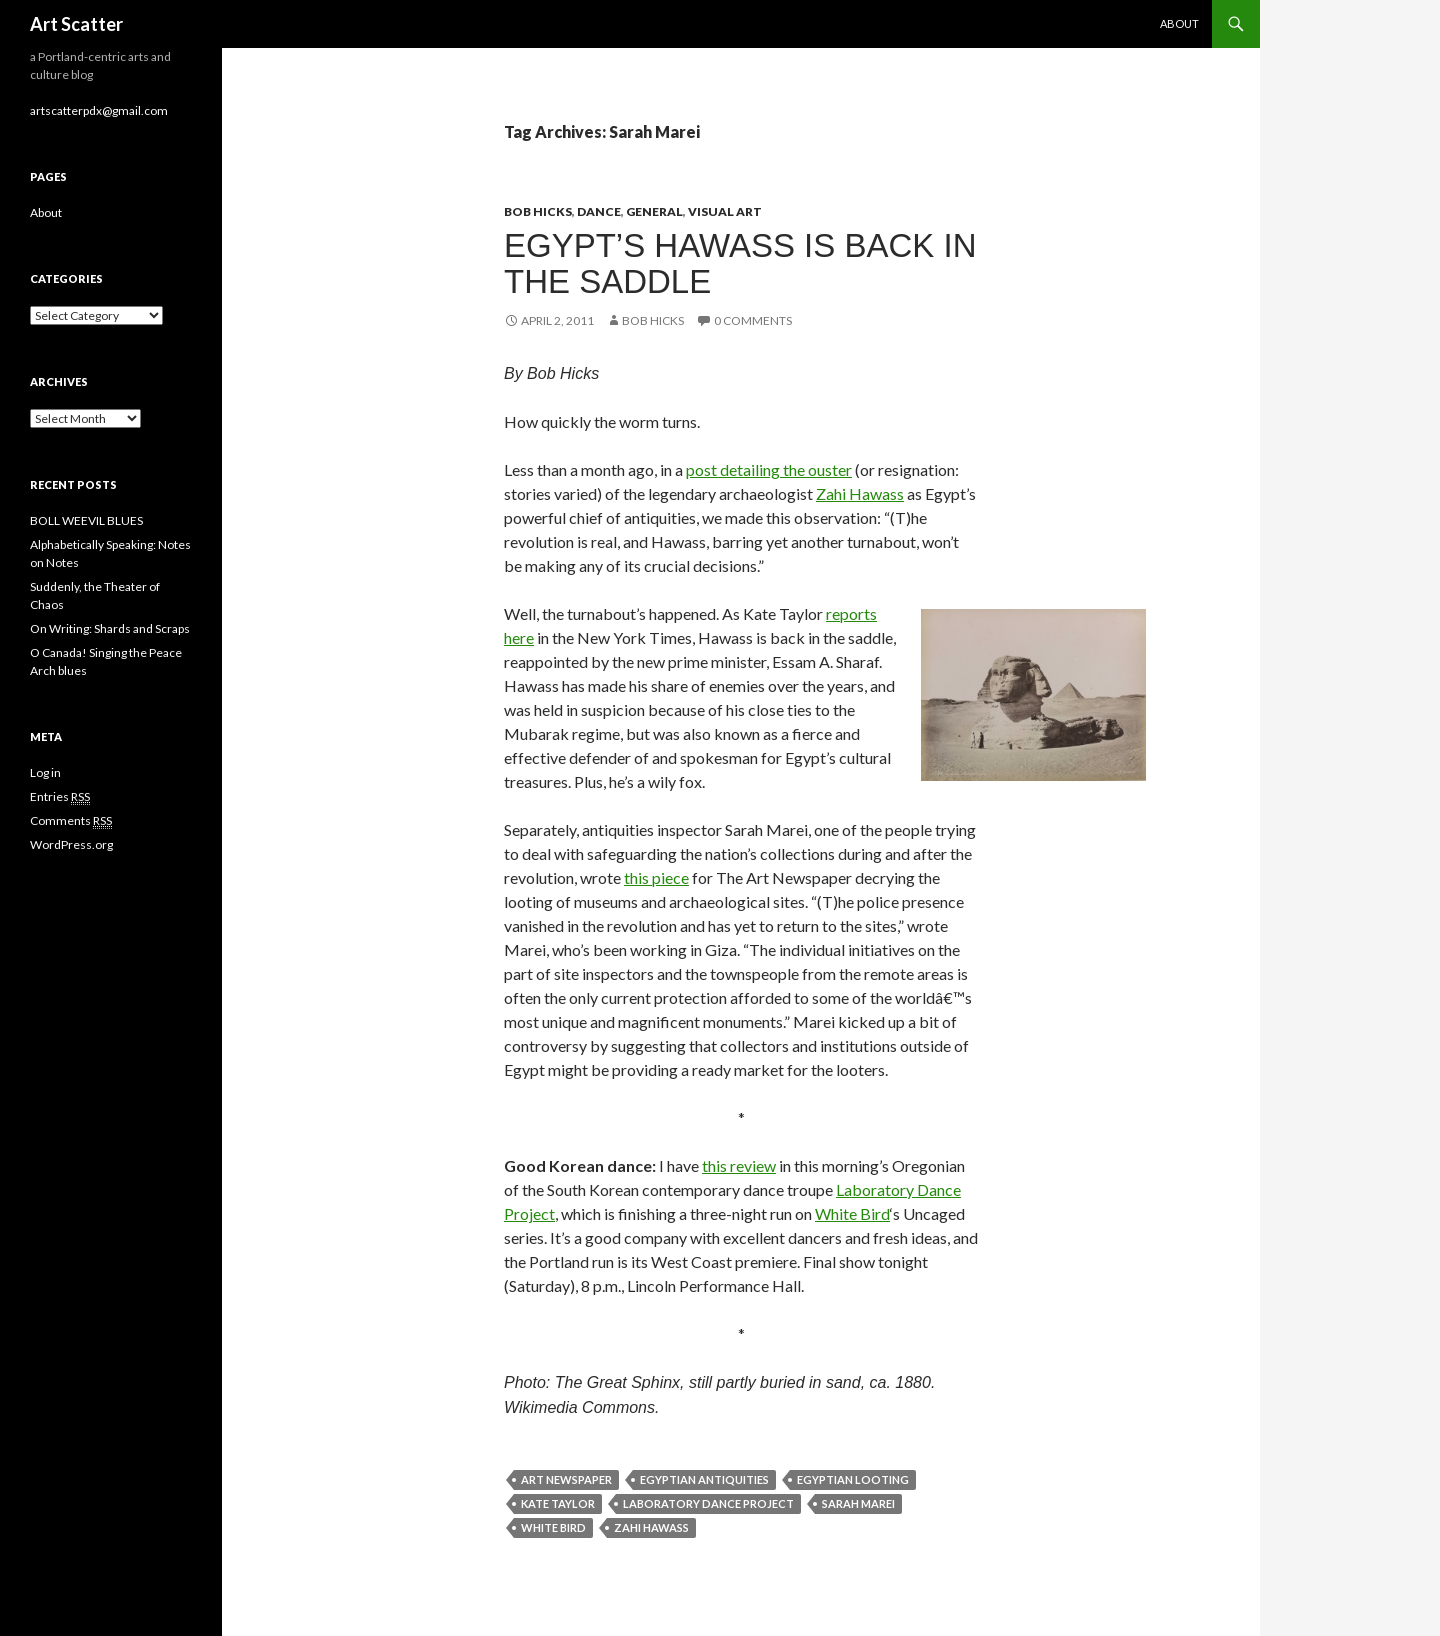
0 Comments (753, 320)
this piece (656, 877)
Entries (60, 797)
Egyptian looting (853, 1479)
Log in (45, 772)
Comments (71, 821)
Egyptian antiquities (704, 1479)
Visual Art (725, 211)
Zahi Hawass (860, 493)
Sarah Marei (858, 1503)
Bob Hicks (538, 211)
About (1179, 23)
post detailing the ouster (769, 469)
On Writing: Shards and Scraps (110, 628)
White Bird (852, 1213)
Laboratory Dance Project (708, 1503)
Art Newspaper (566, 1479)
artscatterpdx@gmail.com (99, 110)
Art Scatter (76, 24)
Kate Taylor (558, 1503)
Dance (599, 211)
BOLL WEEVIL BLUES (86, 520)
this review (739, 1165)
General (654, 211)
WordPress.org (71, 844)
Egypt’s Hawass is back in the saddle (740, 263)
